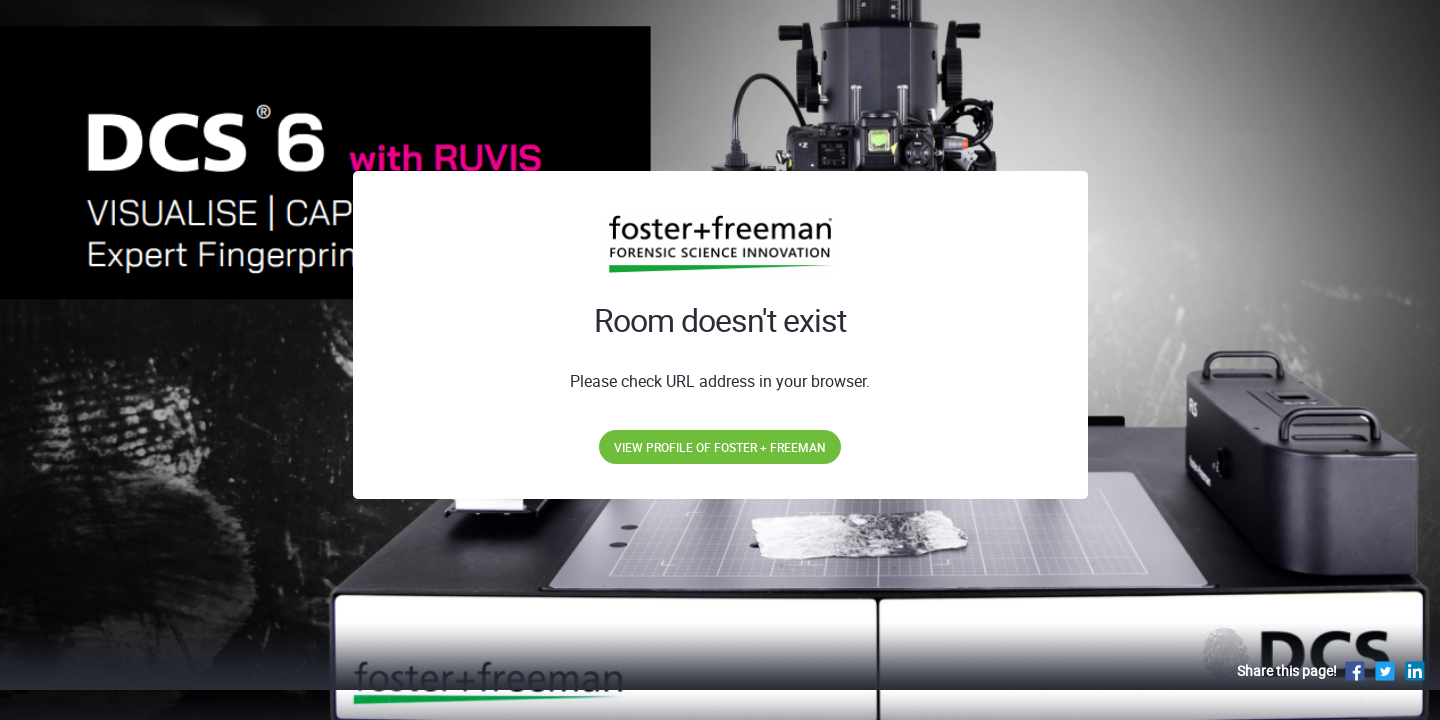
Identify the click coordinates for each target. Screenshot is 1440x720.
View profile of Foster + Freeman (720, 447)
